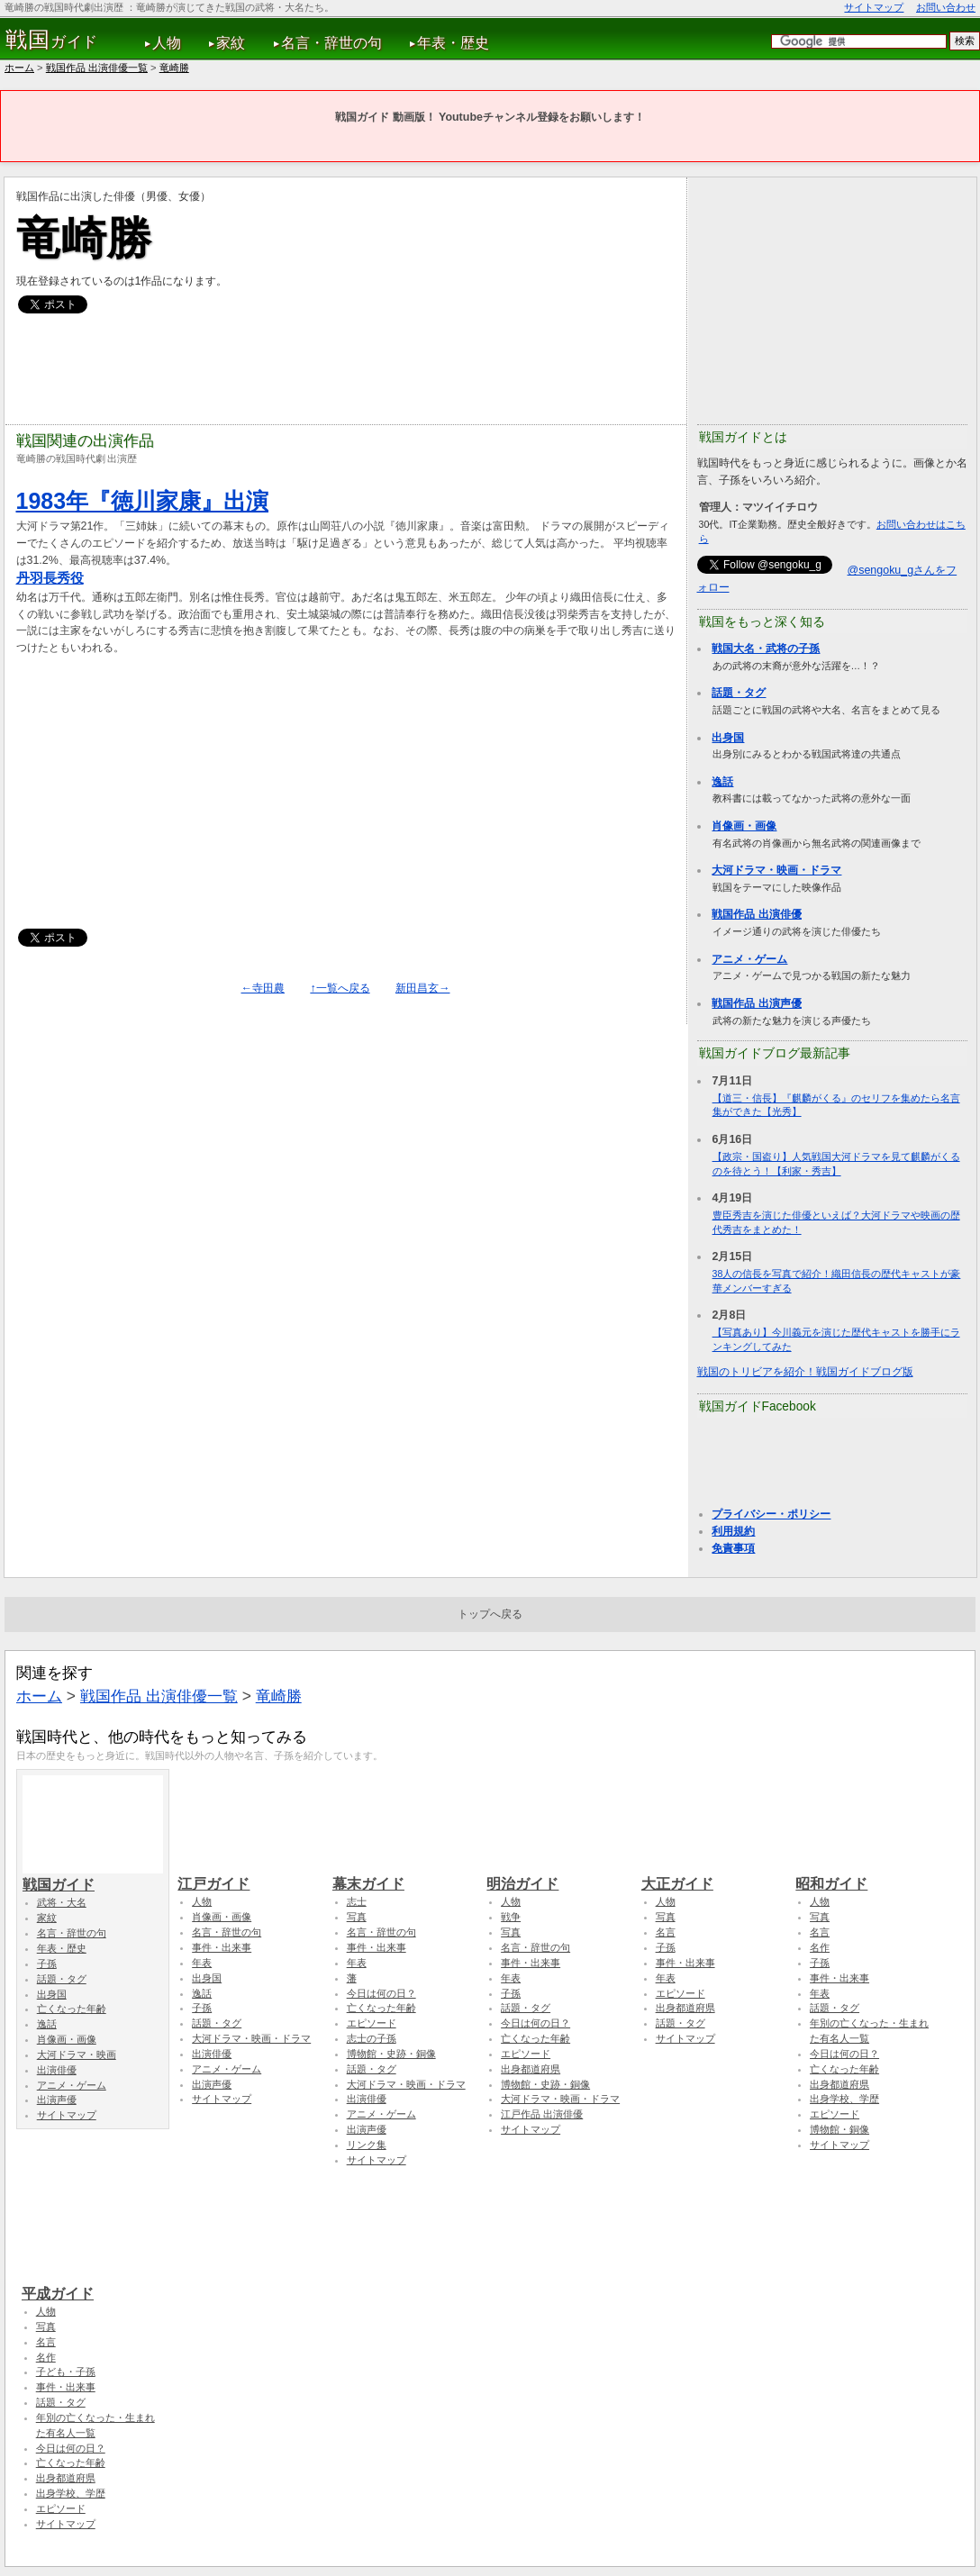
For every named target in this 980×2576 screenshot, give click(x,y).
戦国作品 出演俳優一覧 (97, 67)
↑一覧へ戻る (339, 988)
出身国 (728, 737)
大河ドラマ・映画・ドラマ (776, 870)
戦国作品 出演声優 (756, 1003)
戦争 (511, 1916)
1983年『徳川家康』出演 (142, 500)
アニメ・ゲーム (749, 959)
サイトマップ (873, 7)
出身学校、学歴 (844, 2098)
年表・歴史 (453, 42)
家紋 (230, 42)
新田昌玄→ (422, 988)
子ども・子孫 (65, 2371)
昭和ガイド (865, 1875)
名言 (666, 1932)
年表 (202, 1962)
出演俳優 (57, 2069)
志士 (357, 1901)
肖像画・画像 (744, 826)
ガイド (51, 39)
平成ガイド (92, 2285)
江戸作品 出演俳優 (542, 2114)
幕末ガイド (402, 1875)
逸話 (722, 782)
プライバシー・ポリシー (771, 1514)
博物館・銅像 (839, 2129)
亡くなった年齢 (71, 2008)
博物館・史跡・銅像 (391, 2053)
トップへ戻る (490, 1614)
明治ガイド (556, 1875)
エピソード (371, 2023)
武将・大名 (61, 1902)
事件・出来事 (221, 1947)
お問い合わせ (945, 7)
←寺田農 (263, 988)
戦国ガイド (93, 1876)
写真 (357, 1916)
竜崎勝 (174, 67)
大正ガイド (711, 1875)
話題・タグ (739, 692)
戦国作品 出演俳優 (756, 914)
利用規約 (733, 1531)
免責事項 (733, 1548)
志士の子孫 (371, 2038)
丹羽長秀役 (50, 577)
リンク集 (366, 2144)
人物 (166, 42)
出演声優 (57, 2099)
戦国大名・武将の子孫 (766, 648)
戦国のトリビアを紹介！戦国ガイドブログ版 (805, 1371)
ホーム (19, 67)
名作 (820, 1947)
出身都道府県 (530, 2069)
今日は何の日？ (381, 1993)
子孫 (47, 1963)
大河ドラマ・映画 (76, 2054)
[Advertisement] (344, 369)
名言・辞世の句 (331, 42)
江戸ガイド (247, 1875)
